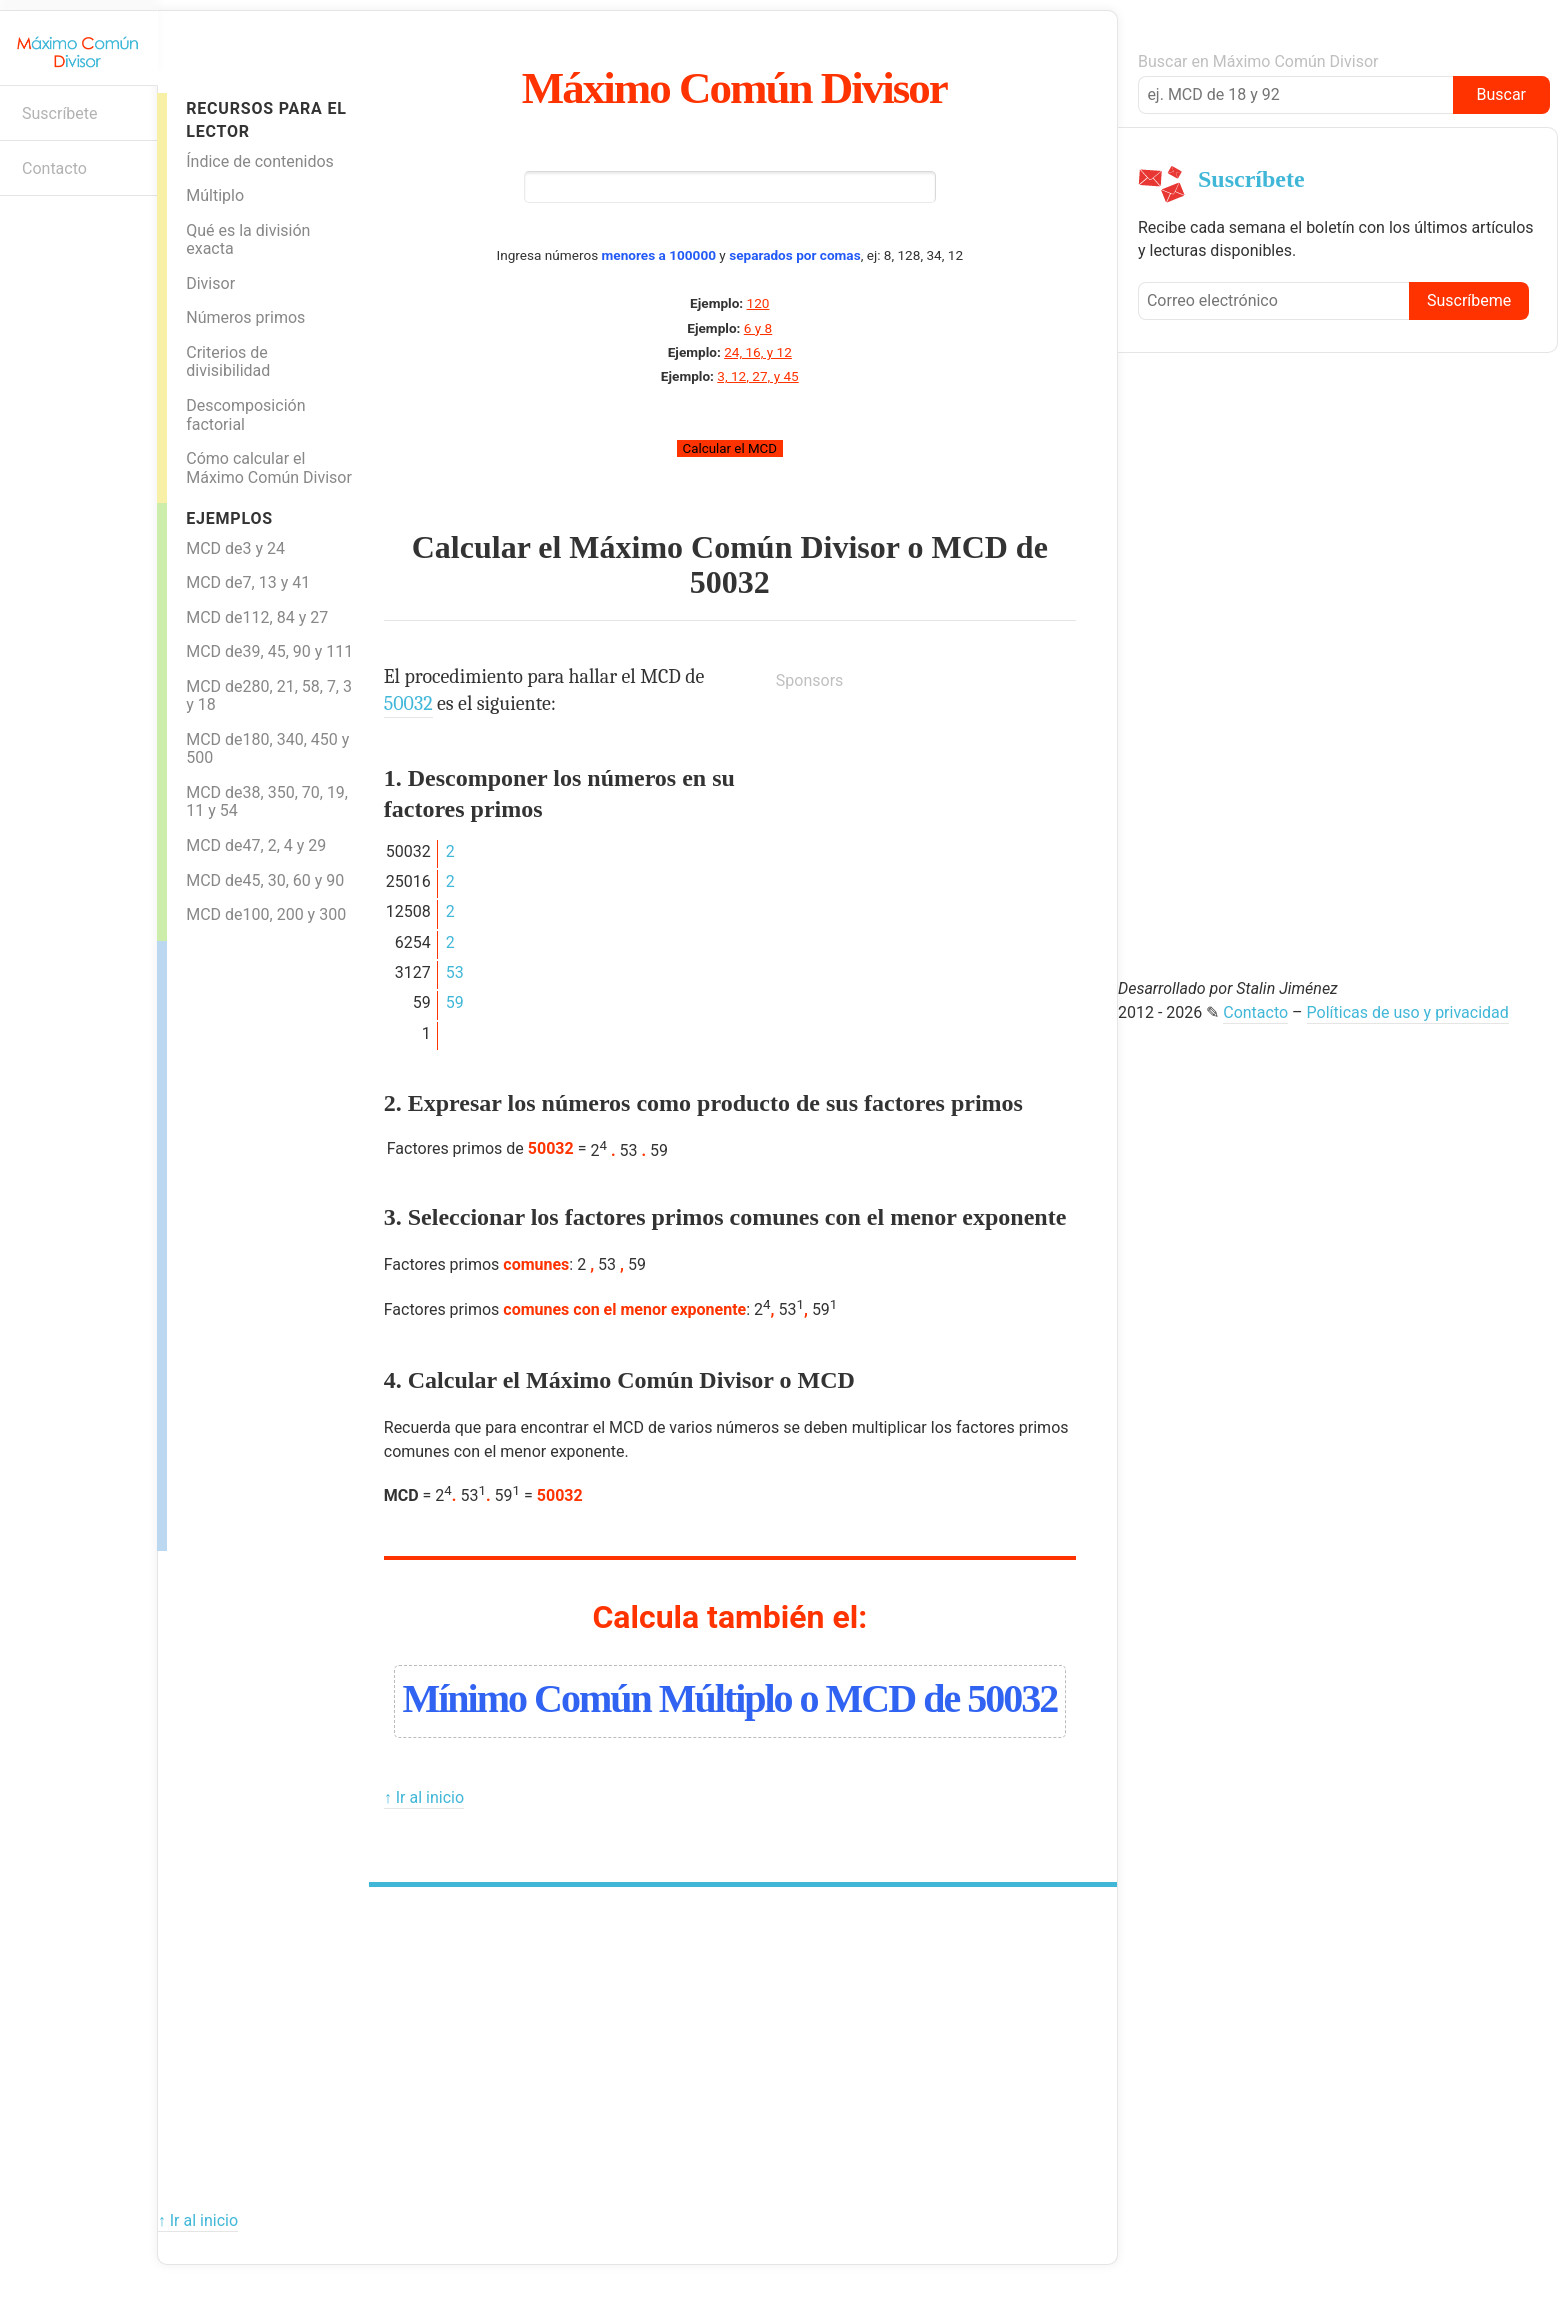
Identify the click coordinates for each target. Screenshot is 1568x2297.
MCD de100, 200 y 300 (266, 914)
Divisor (210, 283)
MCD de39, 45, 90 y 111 (269, 651)
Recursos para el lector (266, 120)
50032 (730, 582)
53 (455, 972)
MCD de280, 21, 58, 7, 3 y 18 (269, 696)
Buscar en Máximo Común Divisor (1258, 61)
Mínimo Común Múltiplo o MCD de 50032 (729, 1698)
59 (455, 1002)
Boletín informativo (25, 227)
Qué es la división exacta (248, 240)
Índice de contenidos (260, 161)
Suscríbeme (1469, 300)
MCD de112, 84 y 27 (257, 617)
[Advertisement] (247, 1241)
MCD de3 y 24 (235, 548)
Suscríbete (60, 113)
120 (758, 303)
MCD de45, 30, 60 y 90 (265, 880)
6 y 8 (758, 328)
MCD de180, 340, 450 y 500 (267, 749)
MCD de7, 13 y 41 (248, 582)
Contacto (54, 168)
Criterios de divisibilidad (228, 362)
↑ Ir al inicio (424, 1797)
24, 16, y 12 (758, 352)
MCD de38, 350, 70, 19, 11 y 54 (267, 802)
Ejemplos (229, 518)
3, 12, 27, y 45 (757, 376)
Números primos (245, 317)
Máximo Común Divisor (734, 88)
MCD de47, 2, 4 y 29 (256, 845)
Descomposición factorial (245, 415)
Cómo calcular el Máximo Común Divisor (269, 468)
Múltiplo (215, 195)
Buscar (1501, 94)
